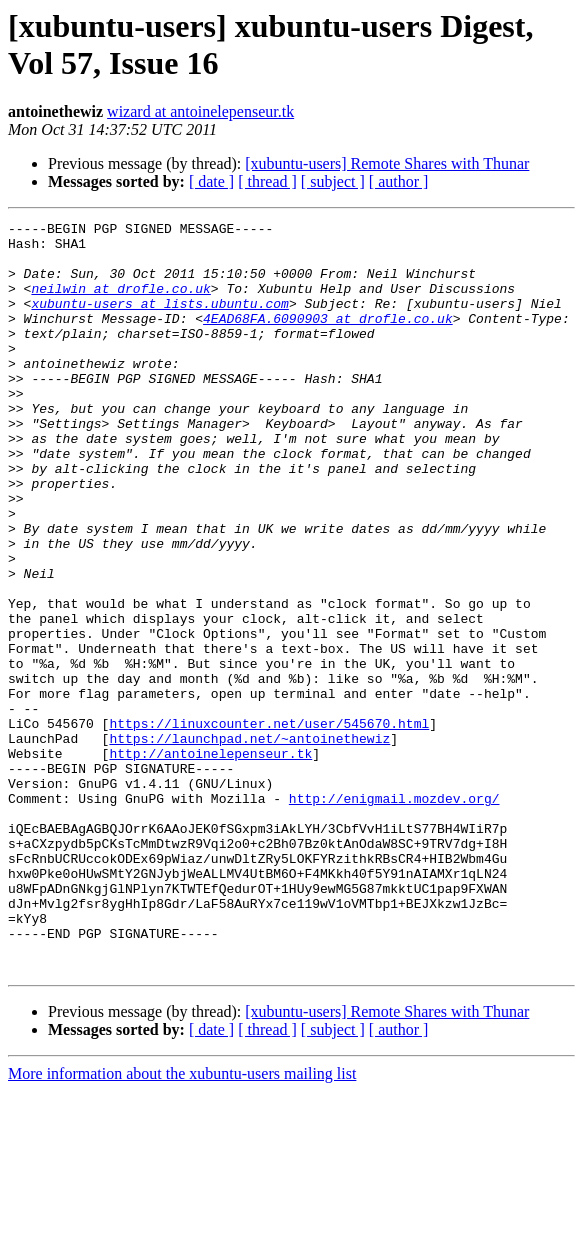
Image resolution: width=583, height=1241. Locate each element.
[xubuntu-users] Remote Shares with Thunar (387, 163)
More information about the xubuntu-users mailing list (182, 1223)
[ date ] (211, 181)
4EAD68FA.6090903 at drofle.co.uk (328, 339)
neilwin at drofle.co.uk (120, 303)
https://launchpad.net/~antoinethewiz (249, 843)
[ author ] (399, 181)
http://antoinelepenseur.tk (210, 861)
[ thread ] (267, 181)
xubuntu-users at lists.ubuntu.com (159, 321)
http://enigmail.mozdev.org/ (394, 915)
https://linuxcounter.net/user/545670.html (269, 825)
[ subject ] (333, 181)
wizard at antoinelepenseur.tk (200, 111)
